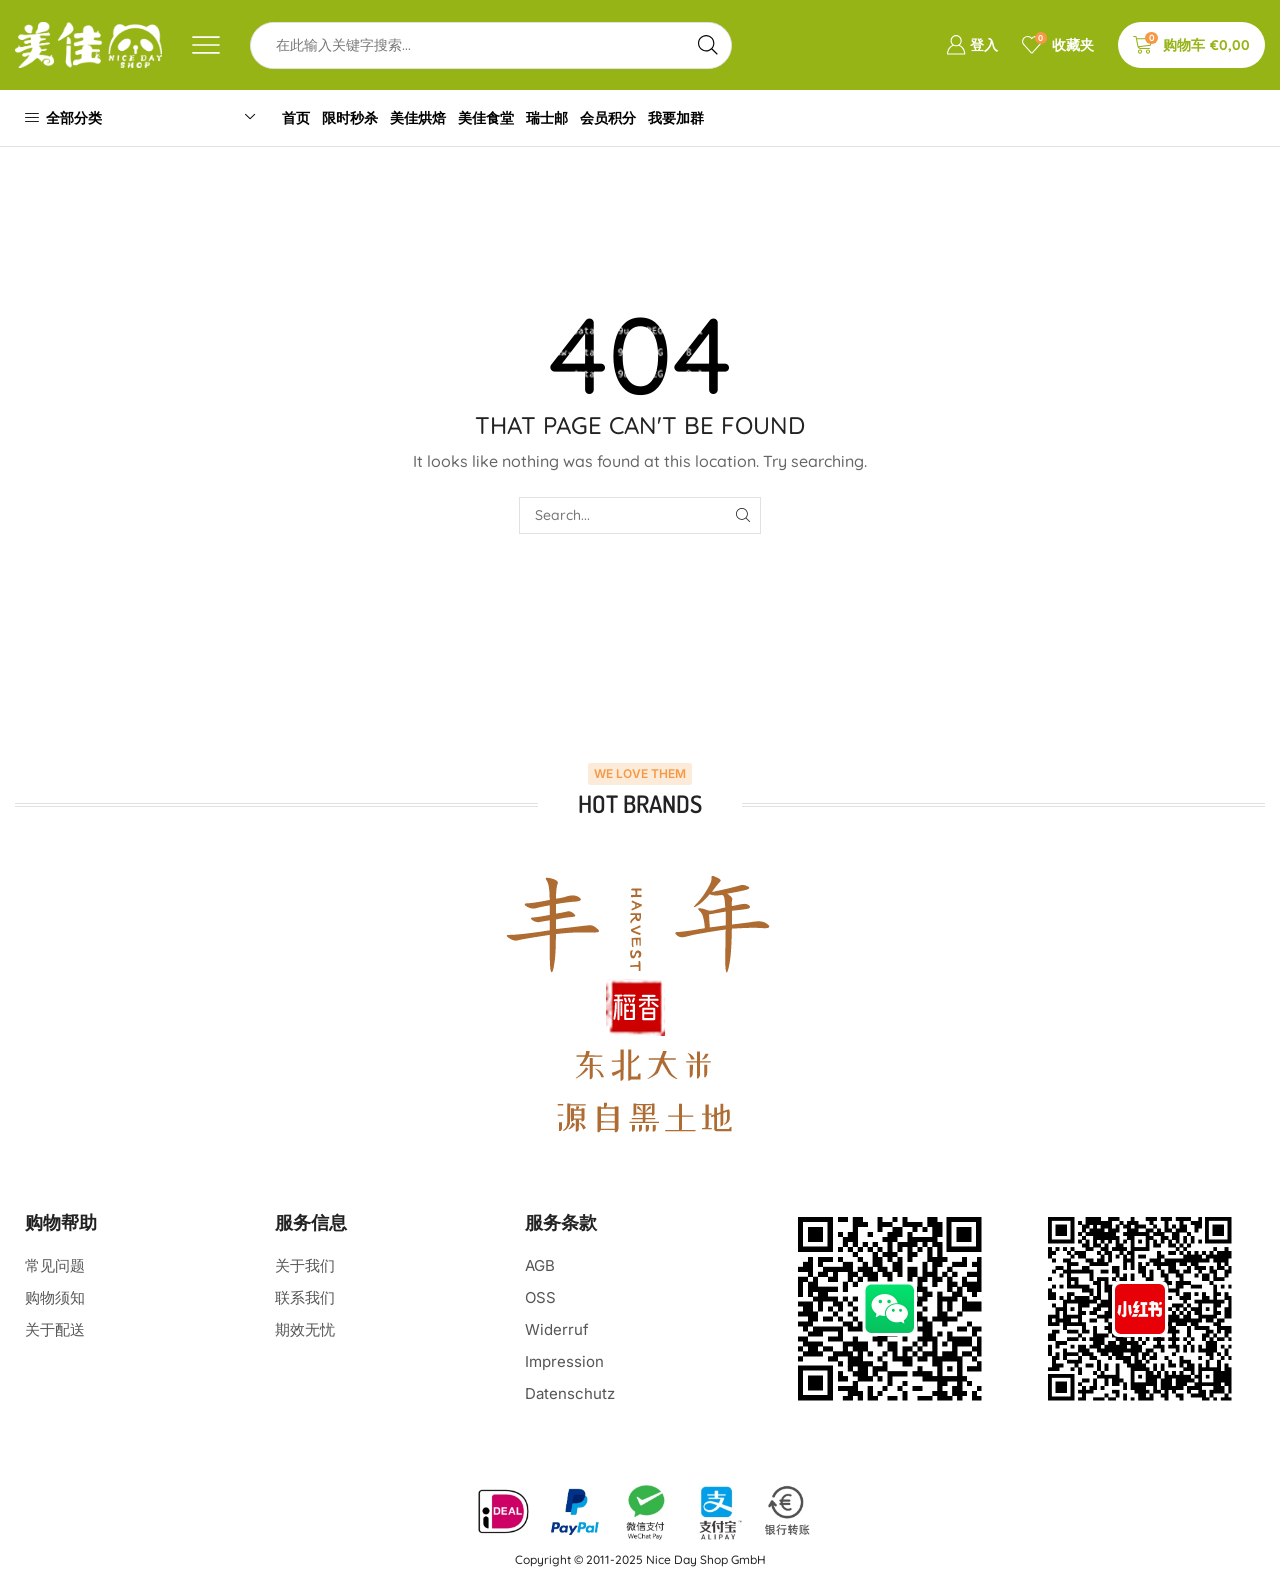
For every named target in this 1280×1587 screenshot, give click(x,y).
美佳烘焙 (431, 117)
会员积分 (634, 117)
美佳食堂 (503, 117)
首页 (299, 117)
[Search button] (708, 45)
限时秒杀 (358, 117)
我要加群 (707, 117)
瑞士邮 (569, 117)
